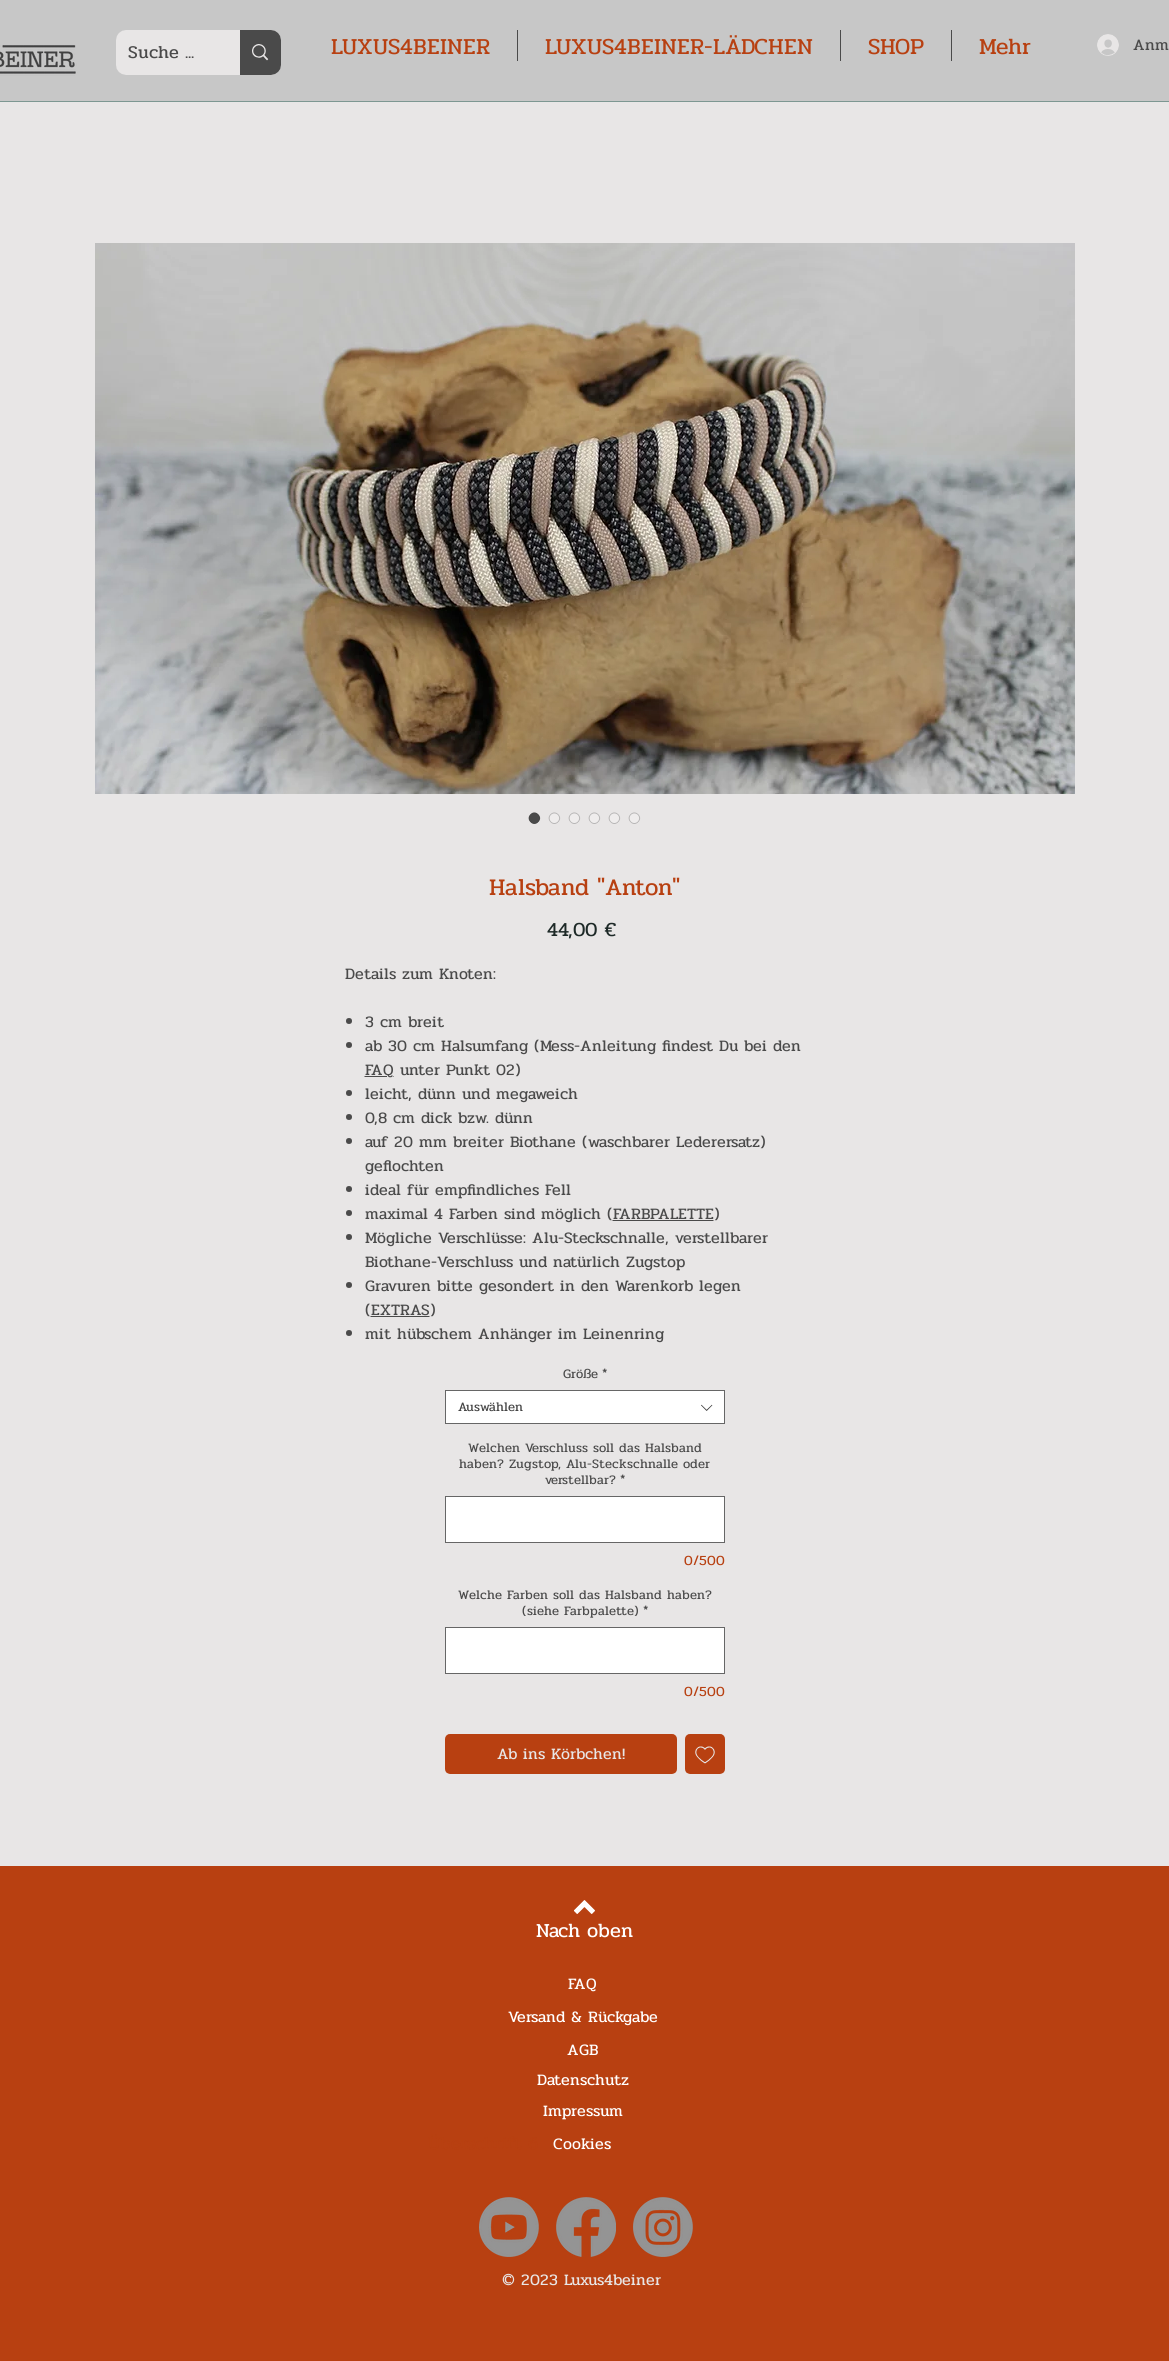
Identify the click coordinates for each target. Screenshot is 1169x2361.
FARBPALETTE (663, 1213)
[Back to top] (584, 1907)
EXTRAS (400, 1309)
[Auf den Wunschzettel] (705, 1754)
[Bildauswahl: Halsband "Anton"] (535, 818)
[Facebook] (586, 2227)
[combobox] (585, 1407)
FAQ (379, 1069)
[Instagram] (663, 2227)
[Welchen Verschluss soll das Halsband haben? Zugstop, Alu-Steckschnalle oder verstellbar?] (585, 1519)
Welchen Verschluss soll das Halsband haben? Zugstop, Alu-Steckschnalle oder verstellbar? (584, 1464)
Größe (585, 1374)
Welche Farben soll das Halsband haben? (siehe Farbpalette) (585, 1603)
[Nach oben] (584, 1931)
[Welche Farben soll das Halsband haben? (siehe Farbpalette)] (585, 1650)
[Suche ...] (163, 52)
